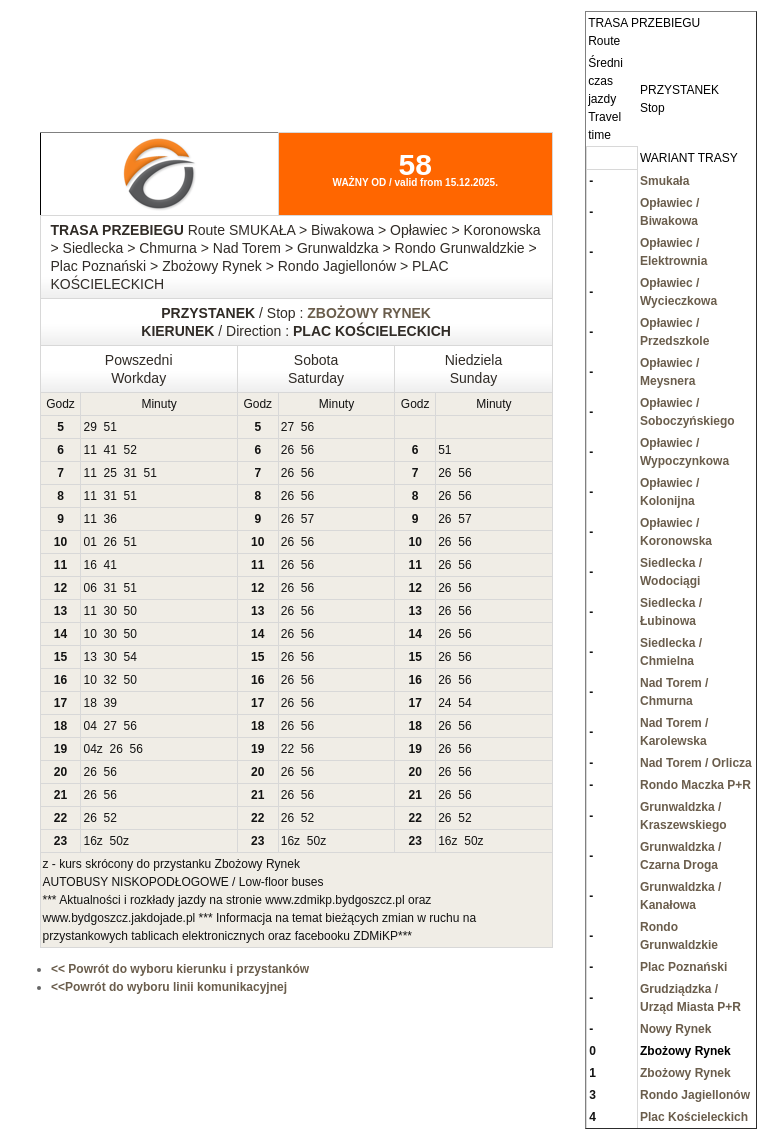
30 (110, 611)
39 (110, 703)
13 (89, 657)
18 (89, 703)
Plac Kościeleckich (694, 1117)
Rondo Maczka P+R (695, 785)
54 (130, 657)
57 (307, 519)
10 (89, 634)
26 (287, 450)
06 (89, 588)
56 (307, 427)
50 (130, 611)
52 (130, 450)
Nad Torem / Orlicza (696, 763)
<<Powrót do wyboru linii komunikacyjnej (169, 987)
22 (287, 749)
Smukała (664, 181)
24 (444, 703)
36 (110, 519)
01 (89, 542)
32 (110, 680)
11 (89, 450)
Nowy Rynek (675, 1029)
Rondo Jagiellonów (695, 1095)
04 (89, 726)
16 (89, 565)
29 (89, 427)
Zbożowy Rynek (685, 1073)
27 (287, 427)
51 (110, 427)
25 (110, 473)
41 (110, 450)
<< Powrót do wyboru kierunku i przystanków (180, 969)
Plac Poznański (683, 967)
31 (130, 473)
